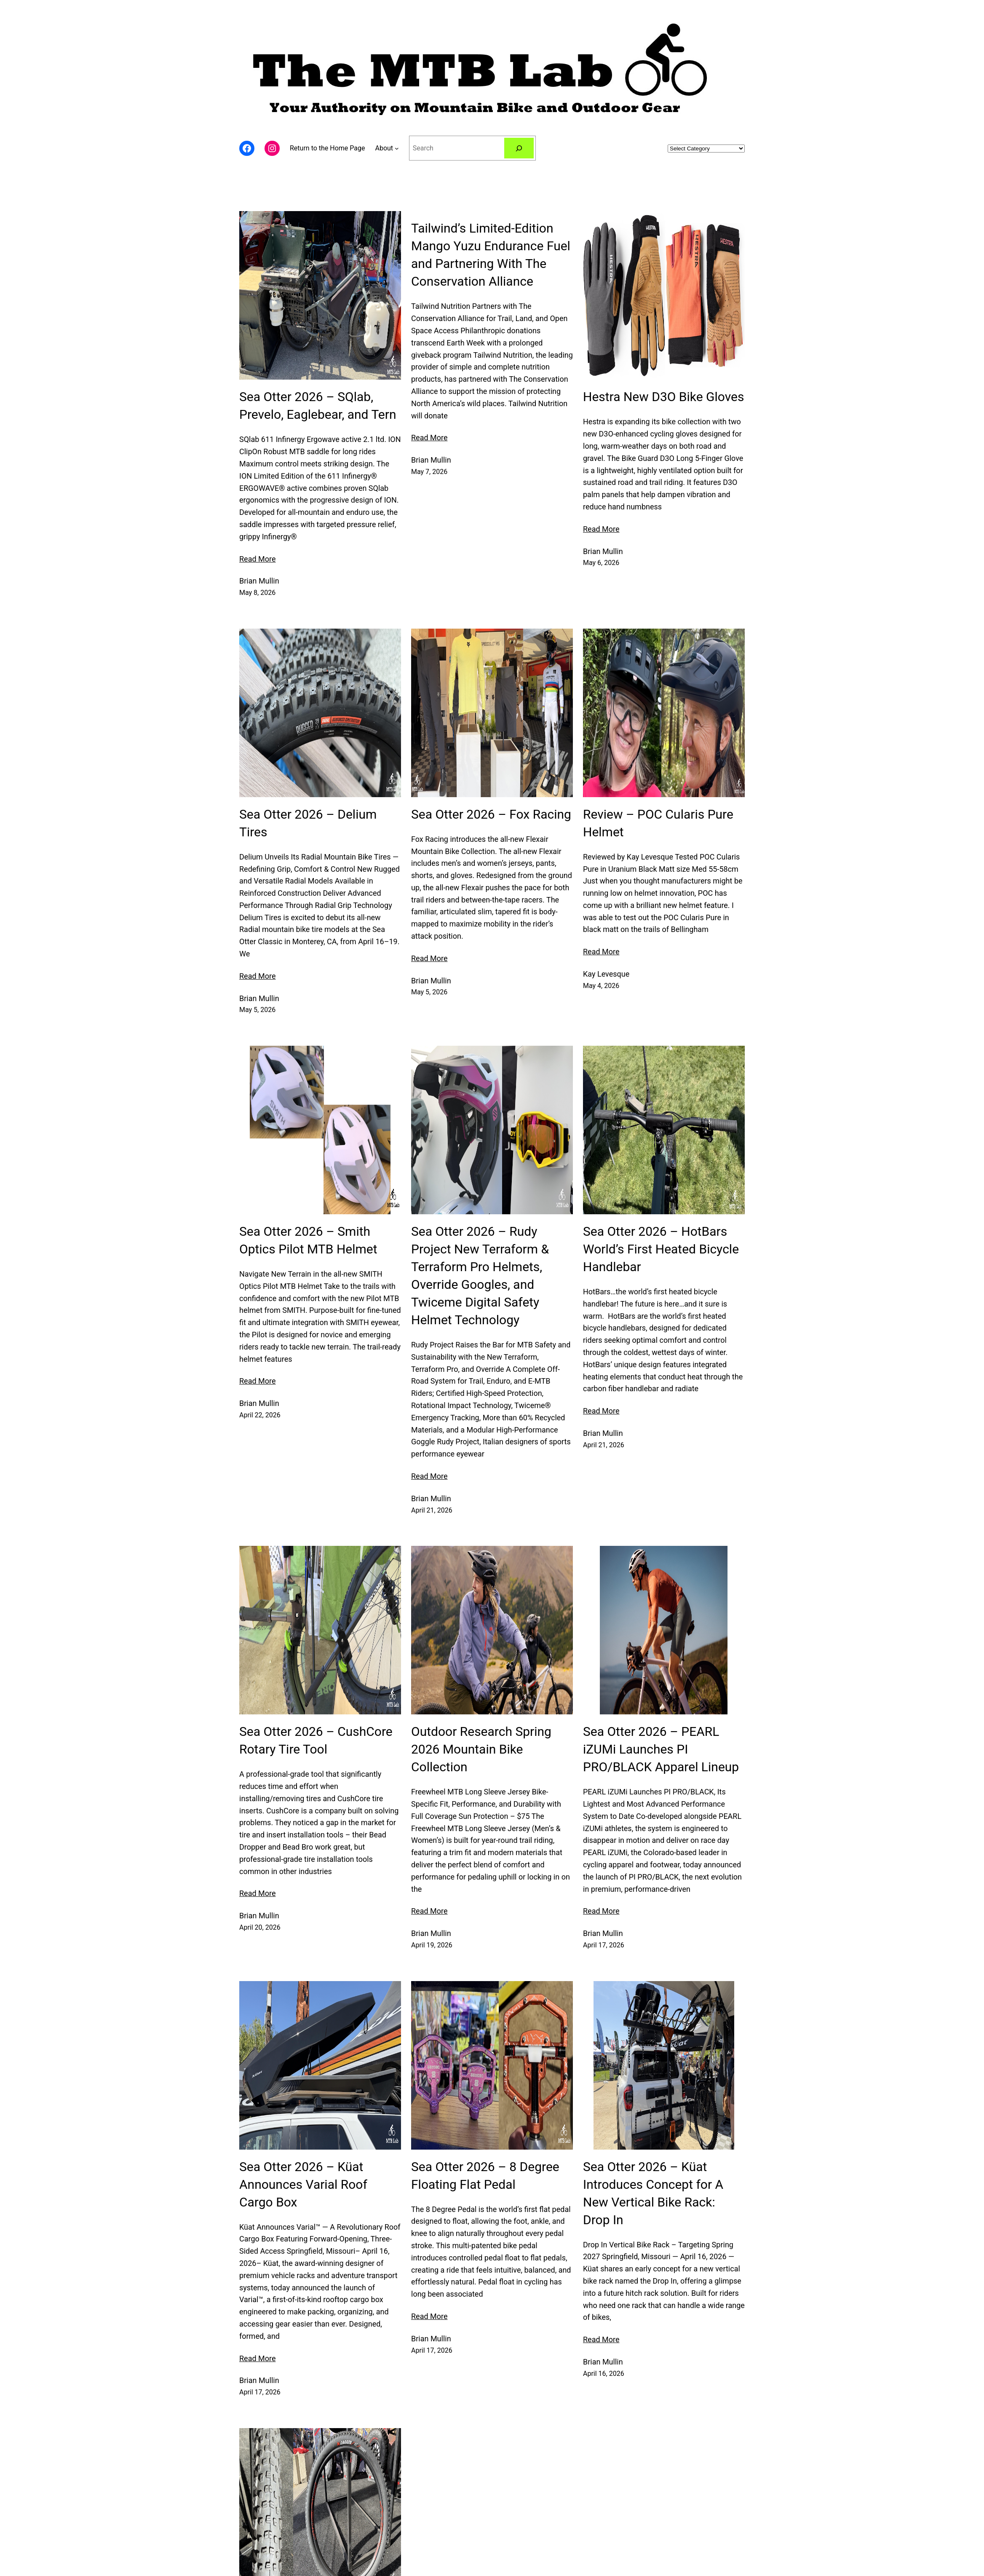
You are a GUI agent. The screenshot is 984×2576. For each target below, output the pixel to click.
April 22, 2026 (260, 1415)
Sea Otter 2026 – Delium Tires (308, 823)
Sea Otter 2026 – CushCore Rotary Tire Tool (316, 1740)
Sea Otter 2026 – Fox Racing (491, 814)
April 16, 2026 (603, 2374)
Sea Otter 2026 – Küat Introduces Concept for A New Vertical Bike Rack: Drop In (653, 2193)
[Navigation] (397, 148)
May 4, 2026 (601, 986)
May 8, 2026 (257, 593)
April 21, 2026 (431, 1510)
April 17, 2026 (603, 1945)
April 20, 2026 (260, 1927)
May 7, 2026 (429, 472)
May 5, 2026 (257, 1010)
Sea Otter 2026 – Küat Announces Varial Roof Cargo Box (303, 2184)
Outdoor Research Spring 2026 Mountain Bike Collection (481, 1749)
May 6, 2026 (601, 563)
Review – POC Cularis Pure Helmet (658, 823)
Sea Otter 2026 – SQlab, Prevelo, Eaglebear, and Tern (317, 405)
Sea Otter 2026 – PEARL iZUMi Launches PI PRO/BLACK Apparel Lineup (661, 1749)
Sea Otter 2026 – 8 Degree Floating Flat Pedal (485, 2175)
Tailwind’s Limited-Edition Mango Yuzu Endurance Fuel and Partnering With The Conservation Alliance (490, 255)
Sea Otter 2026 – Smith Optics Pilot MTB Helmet (308, 1240)
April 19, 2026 (431, 1945)
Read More (257, 558)
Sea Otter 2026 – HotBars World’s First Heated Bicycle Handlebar (661, 1249)
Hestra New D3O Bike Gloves (663, 396)
